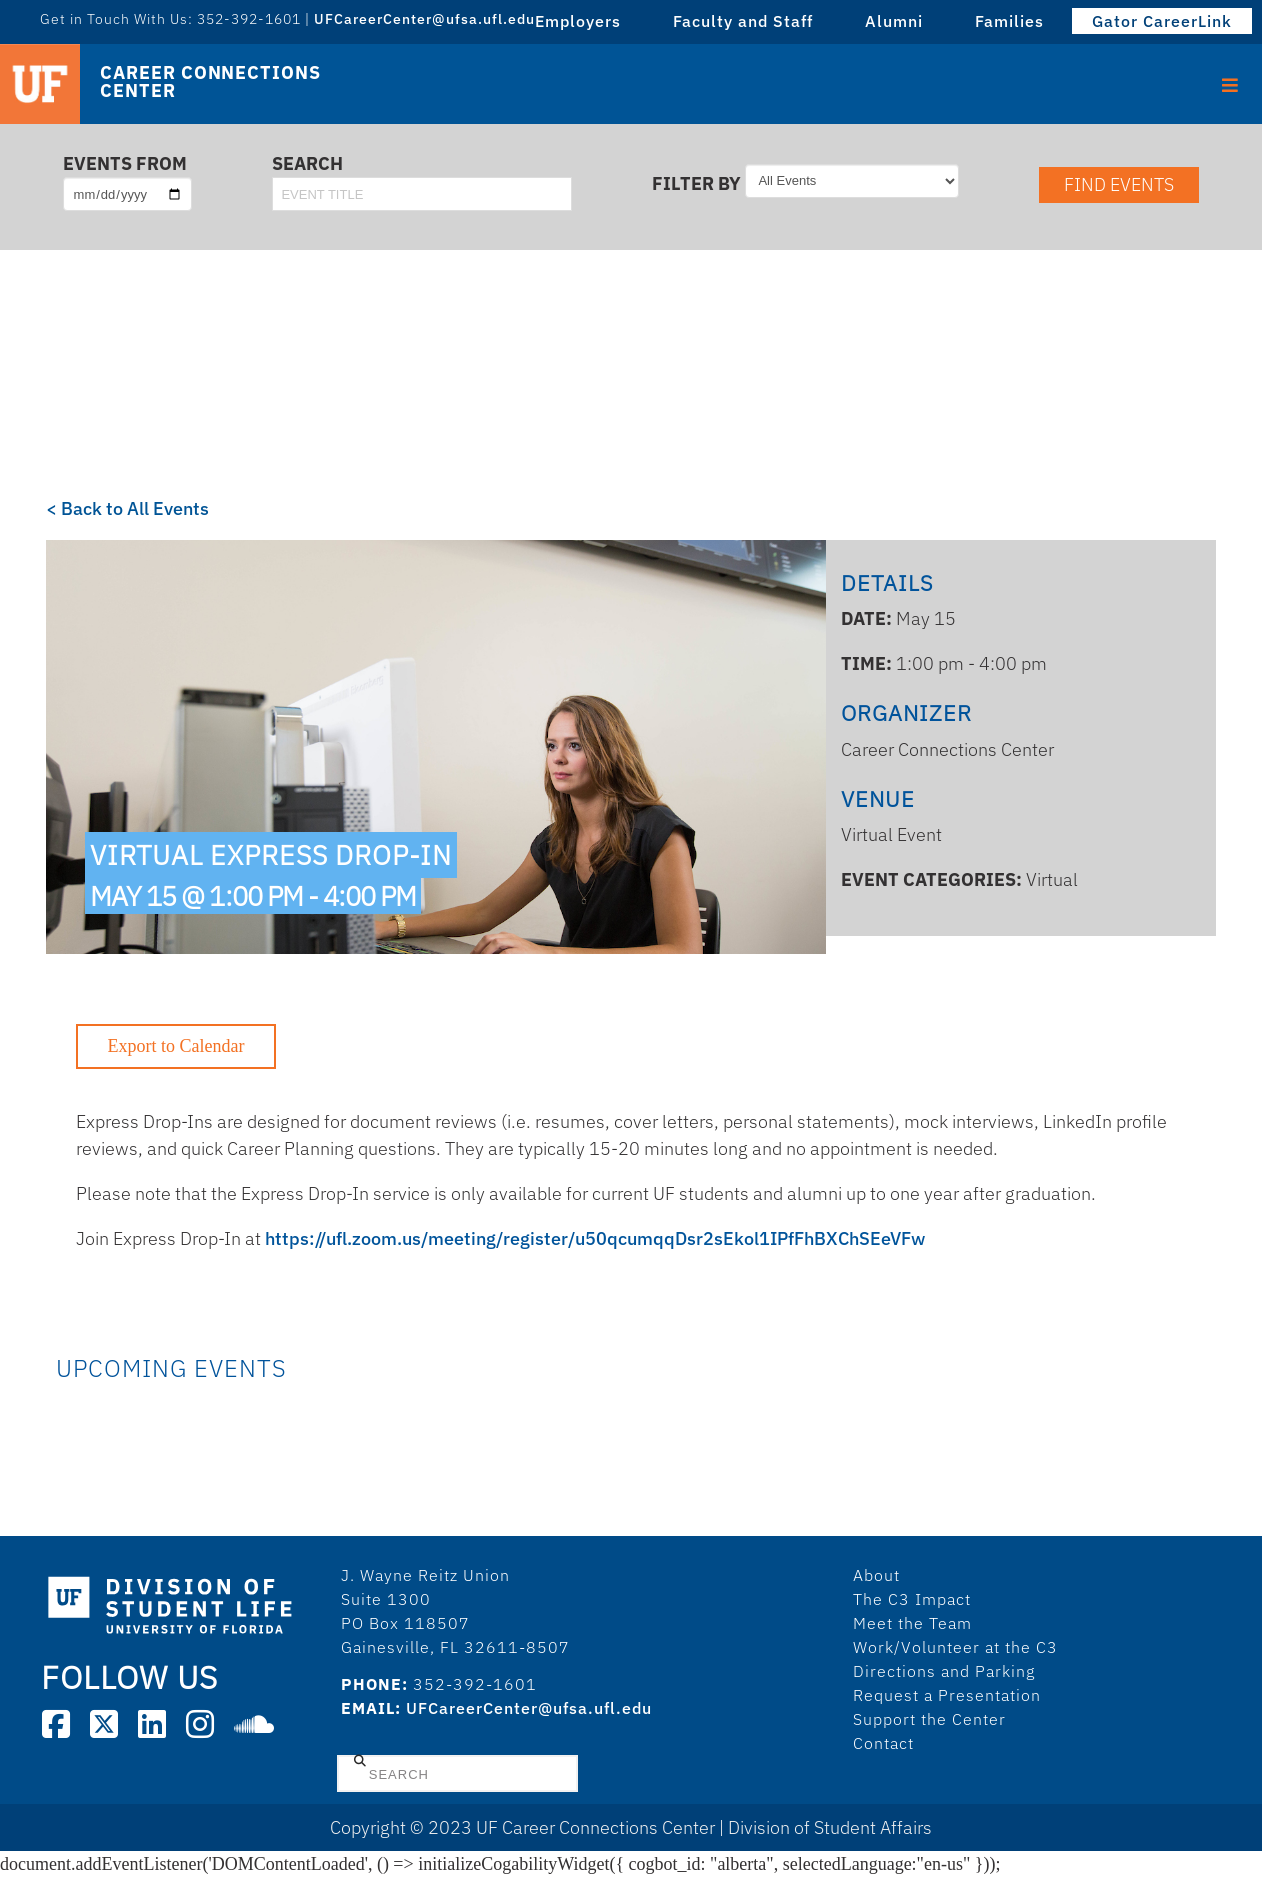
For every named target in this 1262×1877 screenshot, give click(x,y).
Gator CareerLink (1162, 21)
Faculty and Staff (743, 21)
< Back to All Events (127, 508)
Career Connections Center (210, 82)
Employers (578, 21)
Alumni (894, 21)
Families (1009, 21)
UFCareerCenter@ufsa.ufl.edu (424, 19)
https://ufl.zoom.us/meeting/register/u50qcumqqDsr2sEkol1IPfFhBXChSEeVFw (595, 1238)
